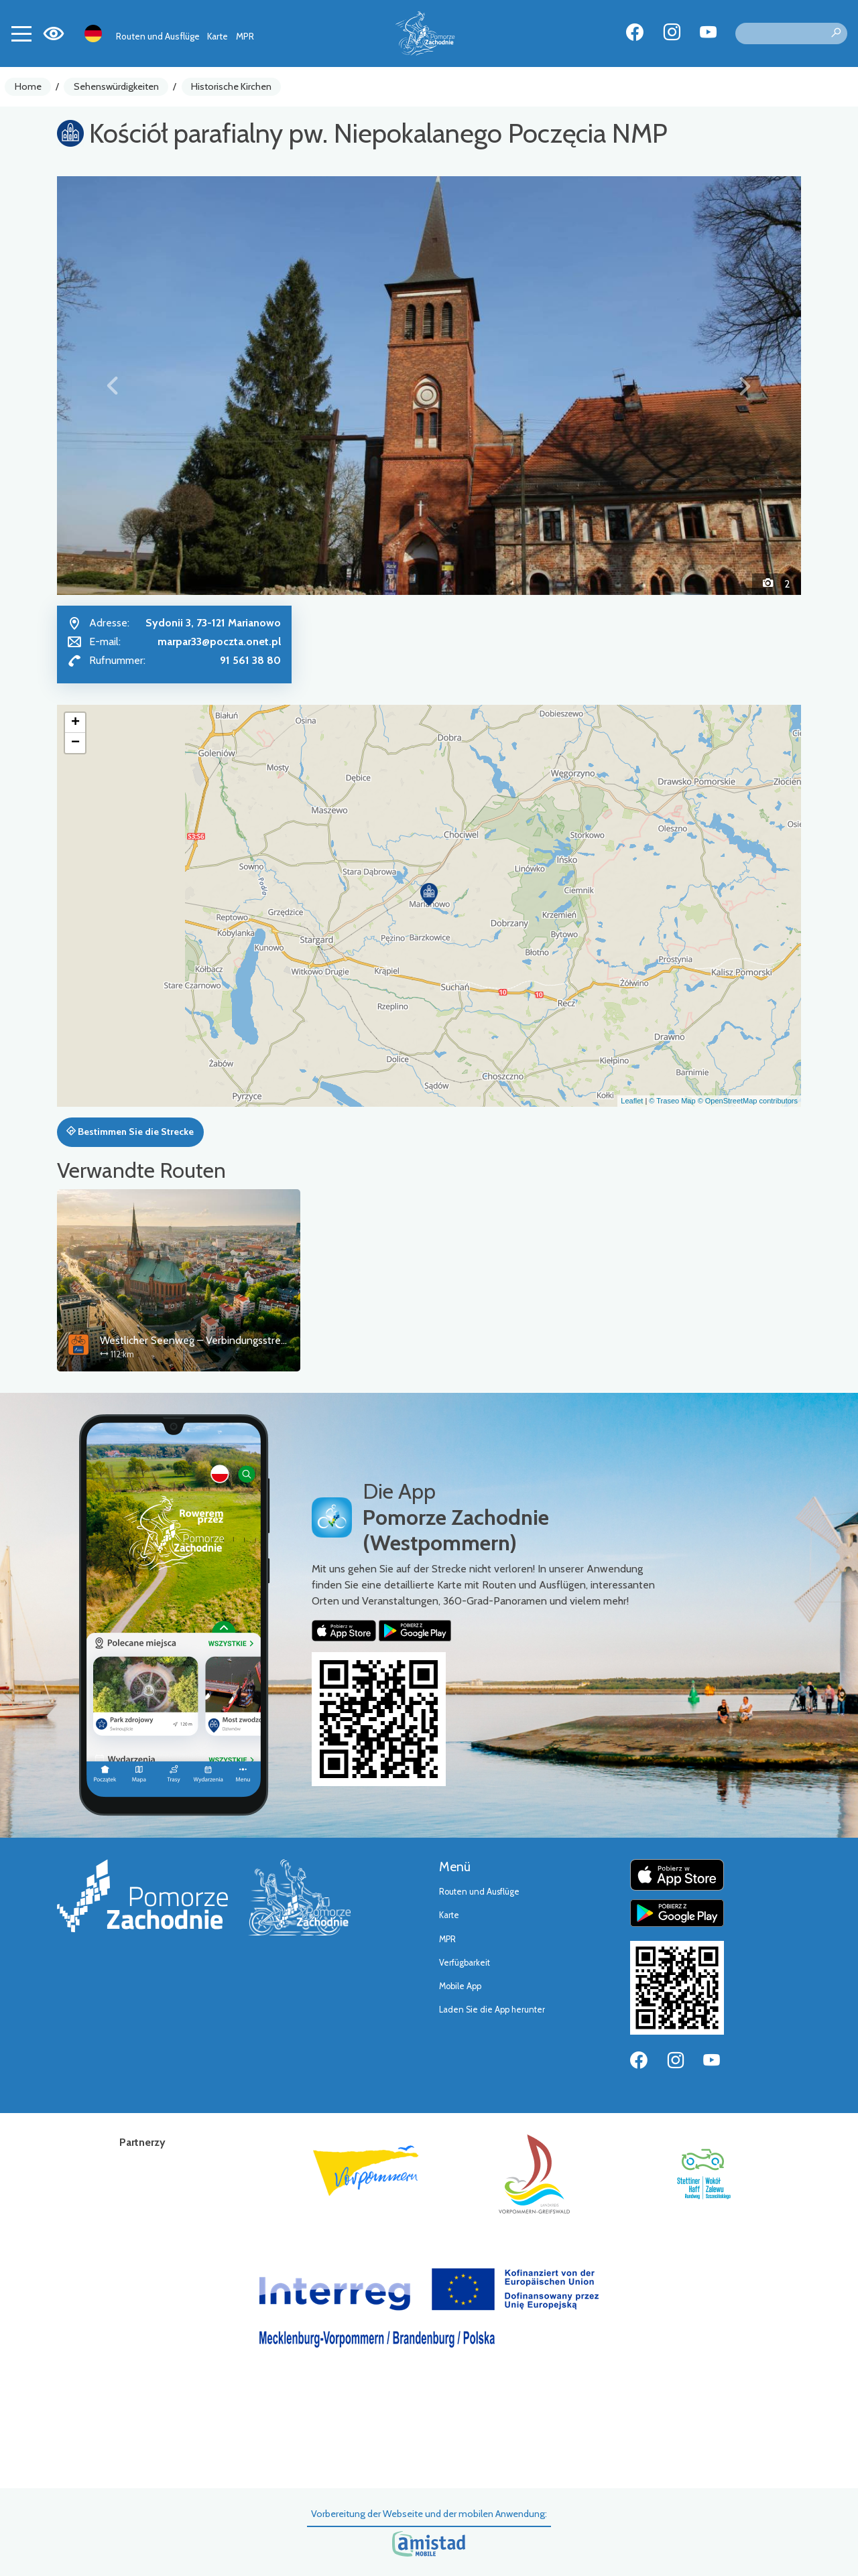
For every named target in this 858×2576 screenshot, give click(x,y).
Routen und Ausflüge (158, 36)
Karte (217, 36)
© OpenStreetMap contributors (748, 1101)
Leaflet (632, 1101)
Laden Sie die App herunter (492, 2010)
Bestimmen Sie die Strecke (130, 1132)
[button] (113, 385)
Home (28, 86)
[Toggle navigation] (21, 33)
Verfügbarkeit (464, 1963)
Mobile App (460, 1986)
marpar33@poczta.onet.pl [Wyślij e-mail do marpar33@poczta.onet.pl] (219, 641)
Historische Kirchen (231, 86)
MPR (245, 36)
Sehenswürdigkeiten (116, 86)
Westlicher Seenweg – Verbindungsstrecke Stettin (215, 1340)
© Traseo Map (672, 1101)
